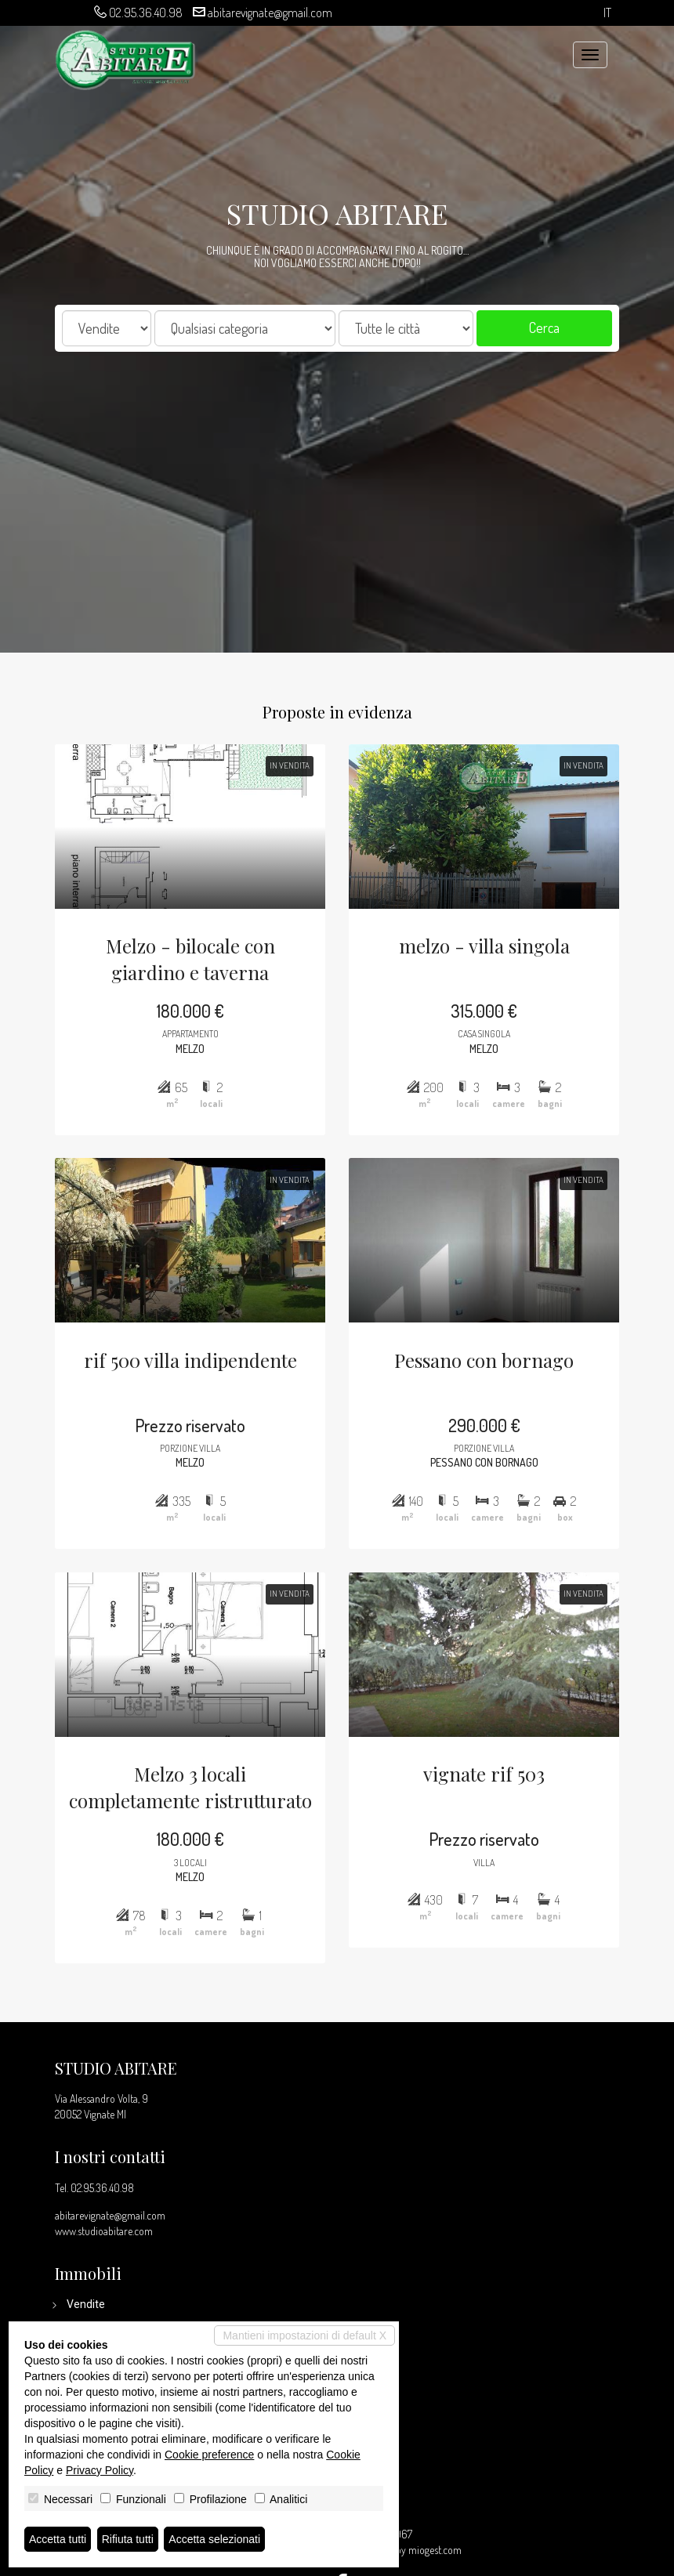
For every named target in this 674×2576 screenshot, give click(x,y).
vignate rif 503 (491, 1795)
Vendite (86, 2304)
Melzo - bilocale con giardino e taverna (182, 941)
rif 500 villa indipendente (183, 1361)
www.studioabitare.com (104, 2231)
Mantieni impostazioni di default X (304, 2335)
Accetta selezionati (214, 2539)
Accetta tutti (57, 2539)
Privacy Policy (99, 2470)
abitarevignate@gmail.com (270, 12)
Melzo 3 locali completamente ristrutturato (183, 1809)
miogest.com (435, 2549)
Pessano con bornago (491, 1361)
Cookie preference (209, 2454)
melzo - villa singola (491, 927)
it (607, 13)
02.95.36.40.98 (146, 12)
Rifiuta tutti (128, 2539)
